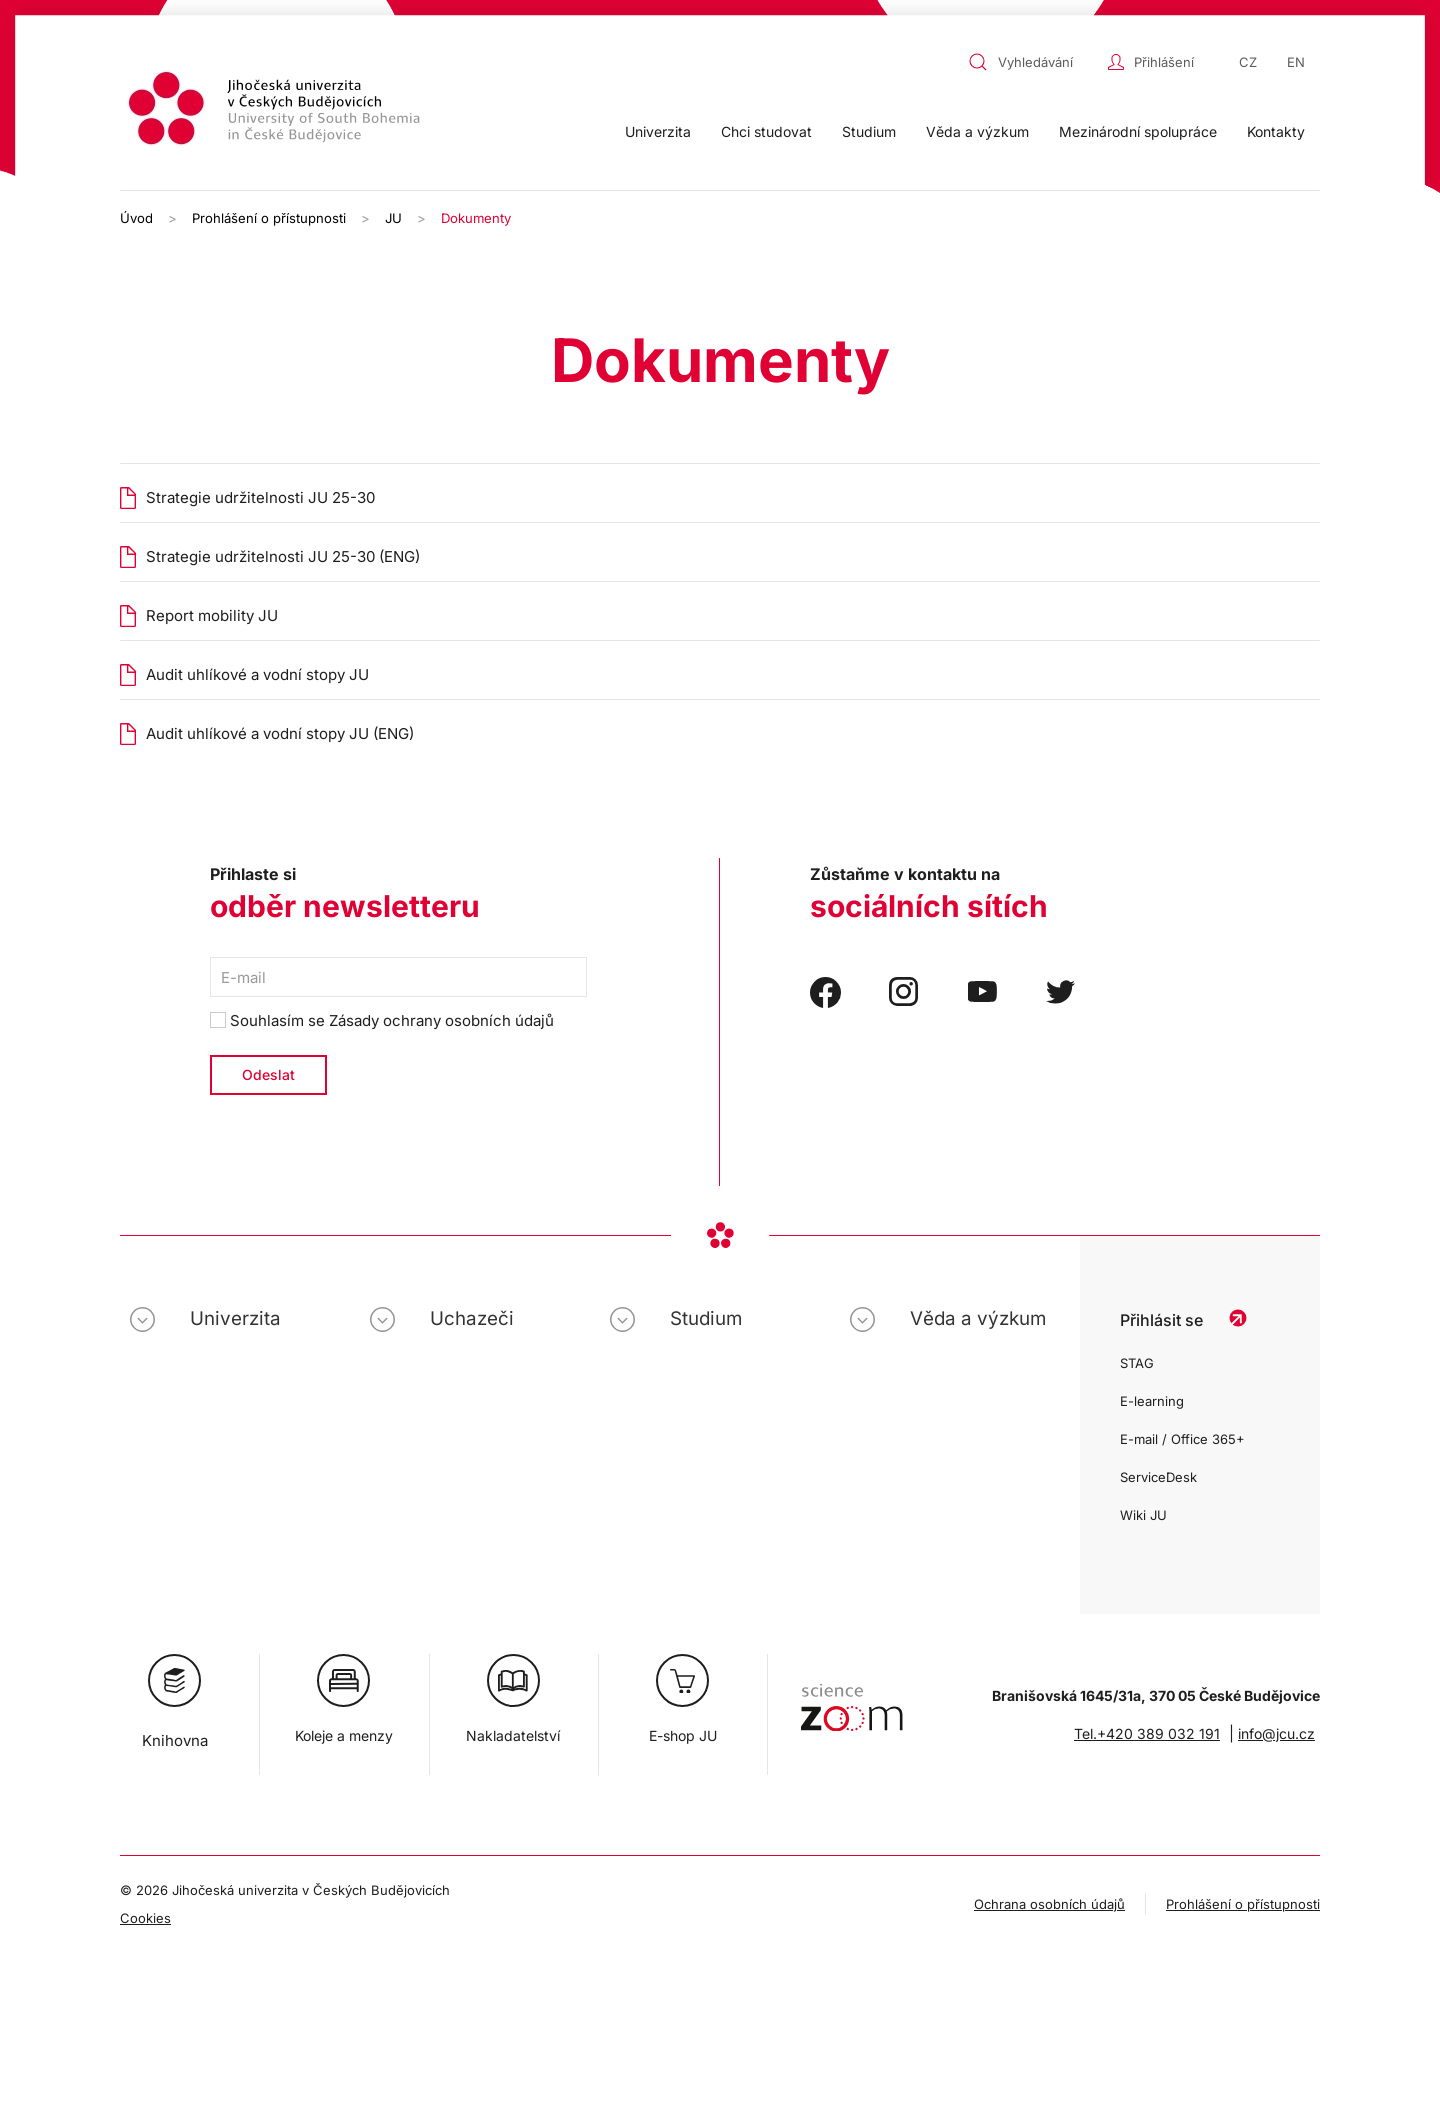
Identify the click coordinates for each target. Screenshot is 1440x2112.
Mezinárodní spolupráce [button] (1138, 131)
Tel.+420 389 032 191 (1147, 1733)
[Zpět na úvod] (277, 111)
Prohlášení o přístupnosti (1243, 1904)
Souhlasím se (382, 1020)
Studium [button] (869, 131)
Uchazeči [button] (472, 1318)
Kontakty (1276, 131)
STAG (1137, 1363)
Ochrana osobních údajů (1049, 1904)
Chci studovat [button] (766, 131)
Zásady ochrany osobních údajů (441, 1020)
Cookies (145, 1918)
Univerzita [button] (658, 131)
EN (1296, 62)
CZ (1248, 62)
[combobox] (1033, 62)
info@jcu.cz (1276, 1733)
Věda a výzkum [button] (977, 131)
